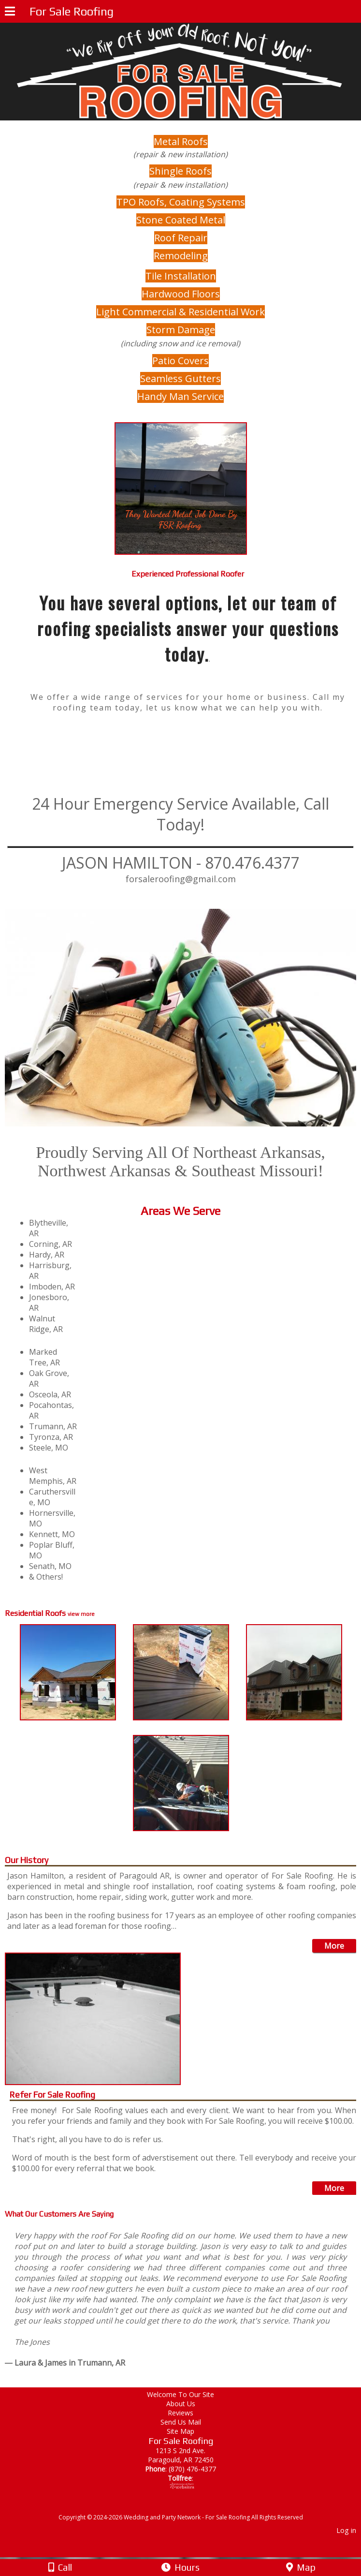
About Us (180, 2403)
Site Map (180, 2431)
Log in (346, 2530)
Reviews (180, 2412)
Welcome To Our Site (187, 2394)
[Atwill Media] (189, 2506)
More (334, 1945)
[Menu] (10, 12)
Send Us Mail (180, 2422)
